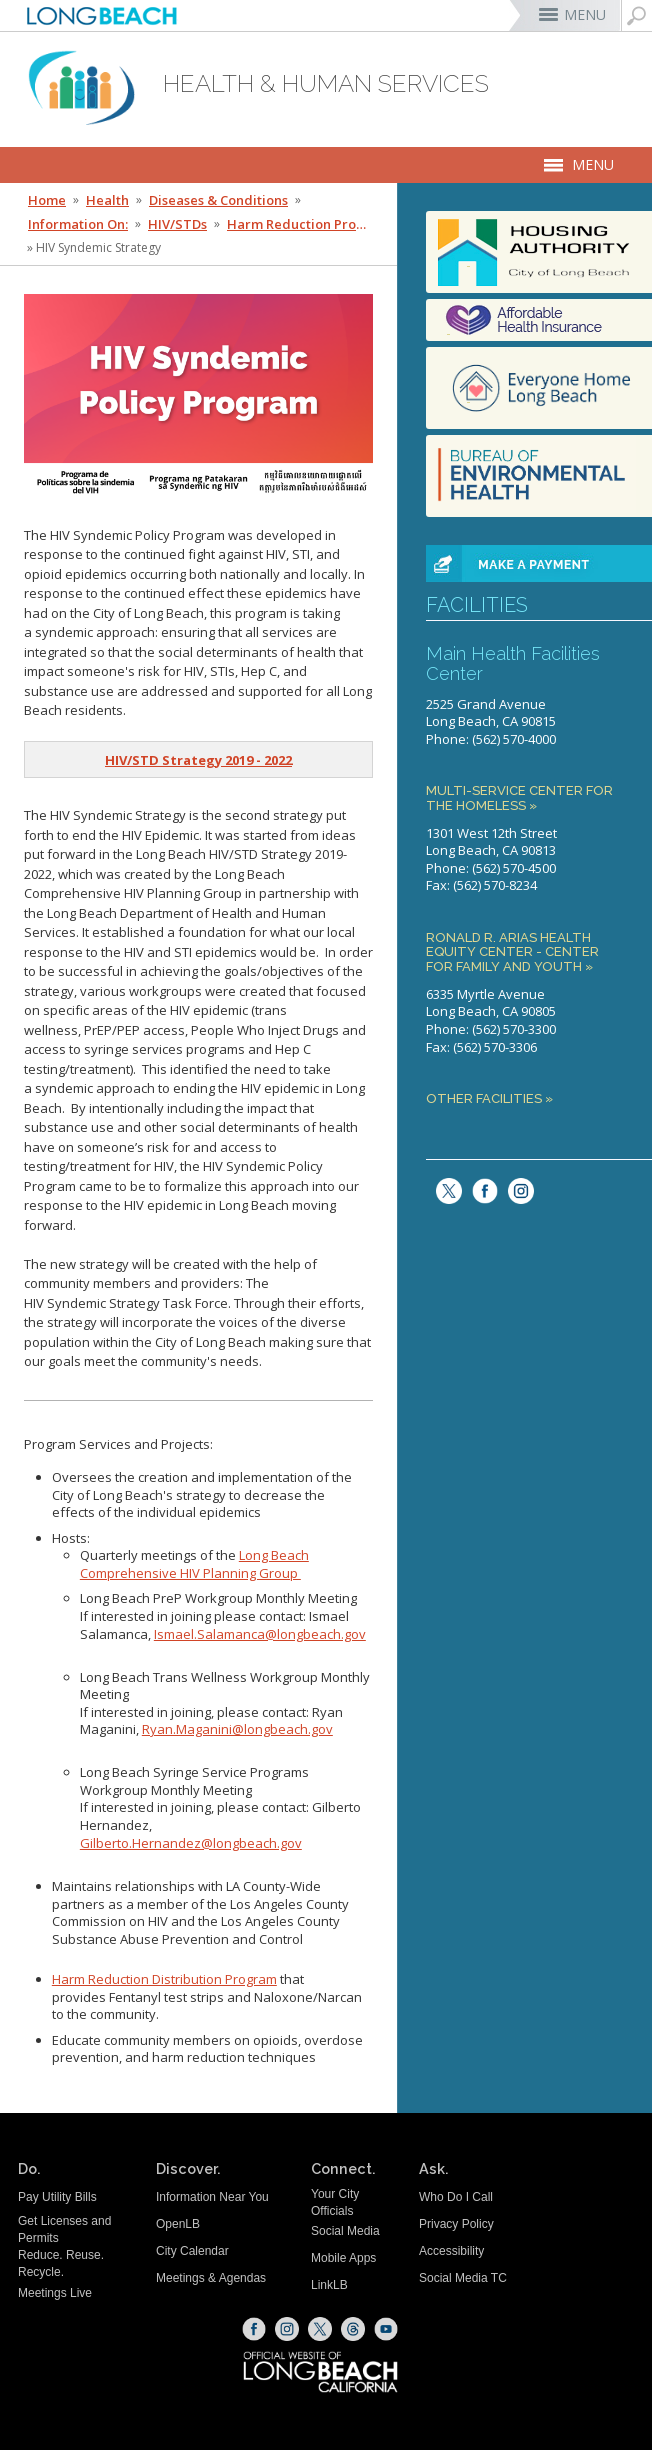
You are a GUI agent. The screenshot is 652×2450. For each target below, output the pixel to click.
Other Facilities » (489, 1099)
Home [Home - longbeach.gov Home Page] (47, 200)
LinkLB (329, 2285)
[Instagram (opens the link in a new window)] (516, 1189)
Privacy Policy (456, 2224)
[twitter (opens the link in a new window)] (444, 1189)
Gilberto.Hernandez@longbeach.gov (191, 1843)
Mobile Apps (343, 2258)
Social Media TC (463, 2278)
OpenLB (178, 2224)
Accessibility (451, 2251)
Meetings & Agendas (211, 2278)
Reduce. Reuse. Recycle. (61, 2263)
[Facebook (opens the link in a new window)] (254, 2329)
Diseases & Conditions (218, 200)
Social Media (345, 2231)
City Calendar (192, 2251)
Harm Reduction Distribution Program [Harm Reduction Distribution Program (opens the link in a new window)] (164, 1979)
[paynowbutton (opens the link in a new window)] (539, 563)
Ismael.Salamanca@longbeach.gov (260, 1634)
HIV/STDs (177, 224)
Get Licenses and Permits (64, 2229)
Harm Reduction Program (300, 224)
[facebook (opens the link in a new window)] (480, 1189)
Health (107, 200)
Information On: (78, 224)
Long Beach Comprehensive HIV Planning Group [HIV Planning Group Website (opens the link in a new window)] (194, 1564)
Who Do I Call (456, 2197)
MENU (585, 14)
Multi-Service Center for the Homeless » (519, 798)
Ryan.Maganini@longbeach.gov (237, 1729)
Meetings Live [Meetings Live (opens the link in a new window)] (55, 2293)
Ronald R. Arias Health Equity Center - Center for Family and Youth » (512, 952)
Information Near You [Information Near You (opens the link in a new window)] (212, 2197)
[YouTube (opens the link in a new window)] (386, 2329)
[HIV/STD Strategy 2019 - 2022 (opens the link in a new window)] (198, 760)
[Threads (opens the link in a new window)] (353, 2329)
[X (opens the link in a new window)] (320, 2329)
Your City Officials (335, 2202)
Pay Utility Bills (57, 2197)
